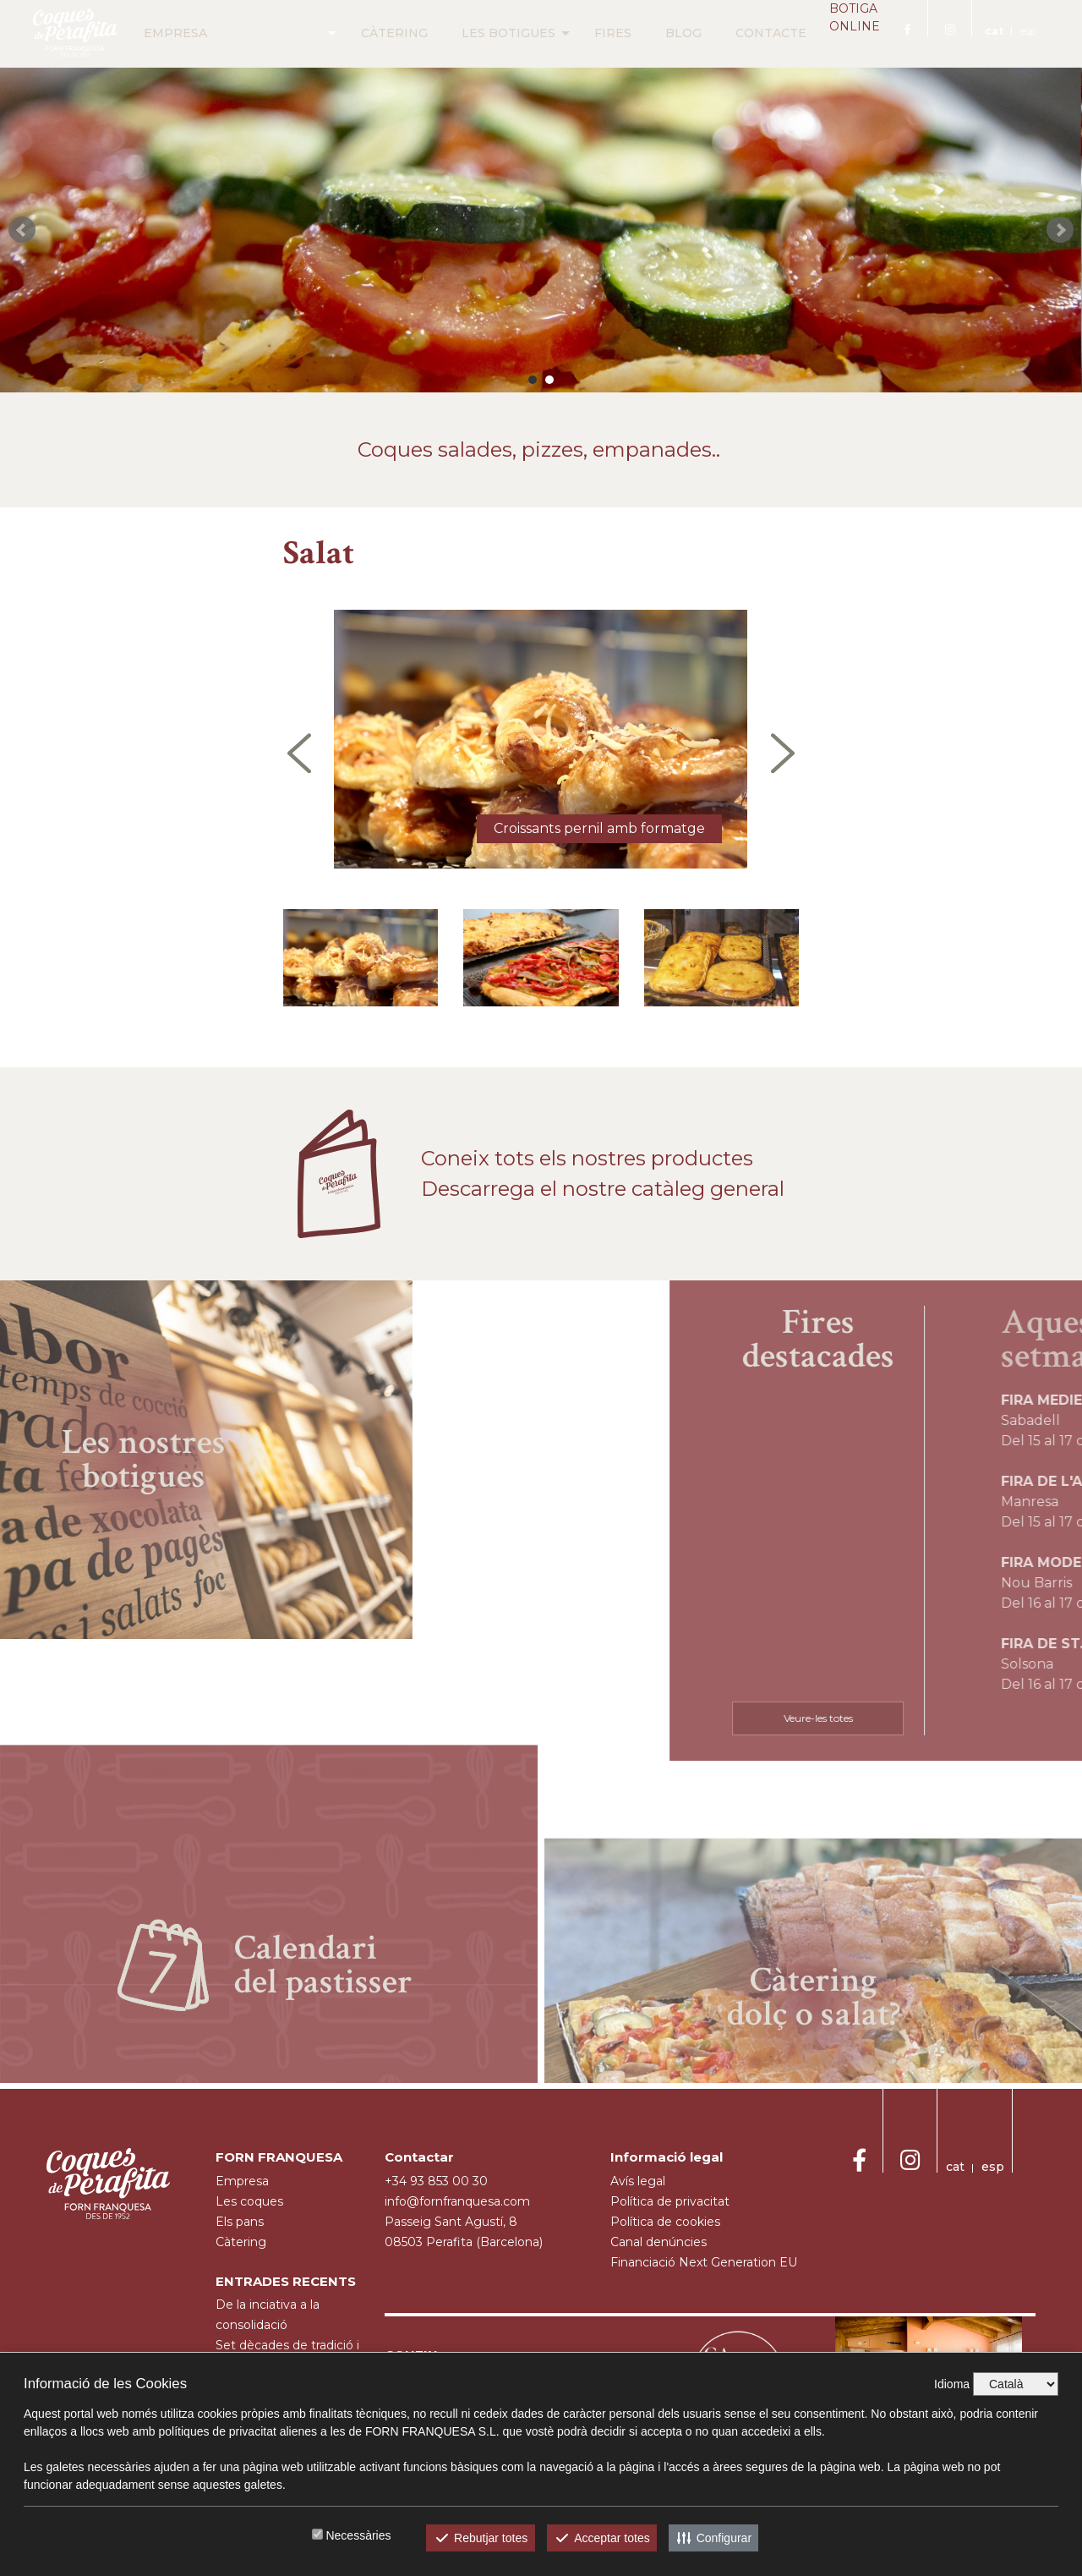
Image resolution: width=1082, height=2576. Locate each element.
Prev (22, 230)
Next (1060, 230)
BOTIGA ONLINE (842, 34)
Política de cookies (665, 2221)
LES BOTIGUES (483, 33)
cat (994, 31)
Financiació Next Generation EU (703, 2262)
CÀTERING (369, 33)
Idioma (952, 2384)
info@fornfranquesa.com (457, 2201)
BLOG (658, 33)
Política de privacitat (670, 2201)
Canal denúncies (658, 2242)
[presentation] (299, 753)
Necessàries (358, 2535)
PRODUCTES (256, 33)
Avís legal (637, 2181)
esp (1028, 31)
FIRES (587, 33)
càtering (241, 2242)
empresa (242, 2181)
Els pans (240, 2221)
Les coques (249, 2201)
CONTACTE (745, 33)
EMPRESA (150, 33)
